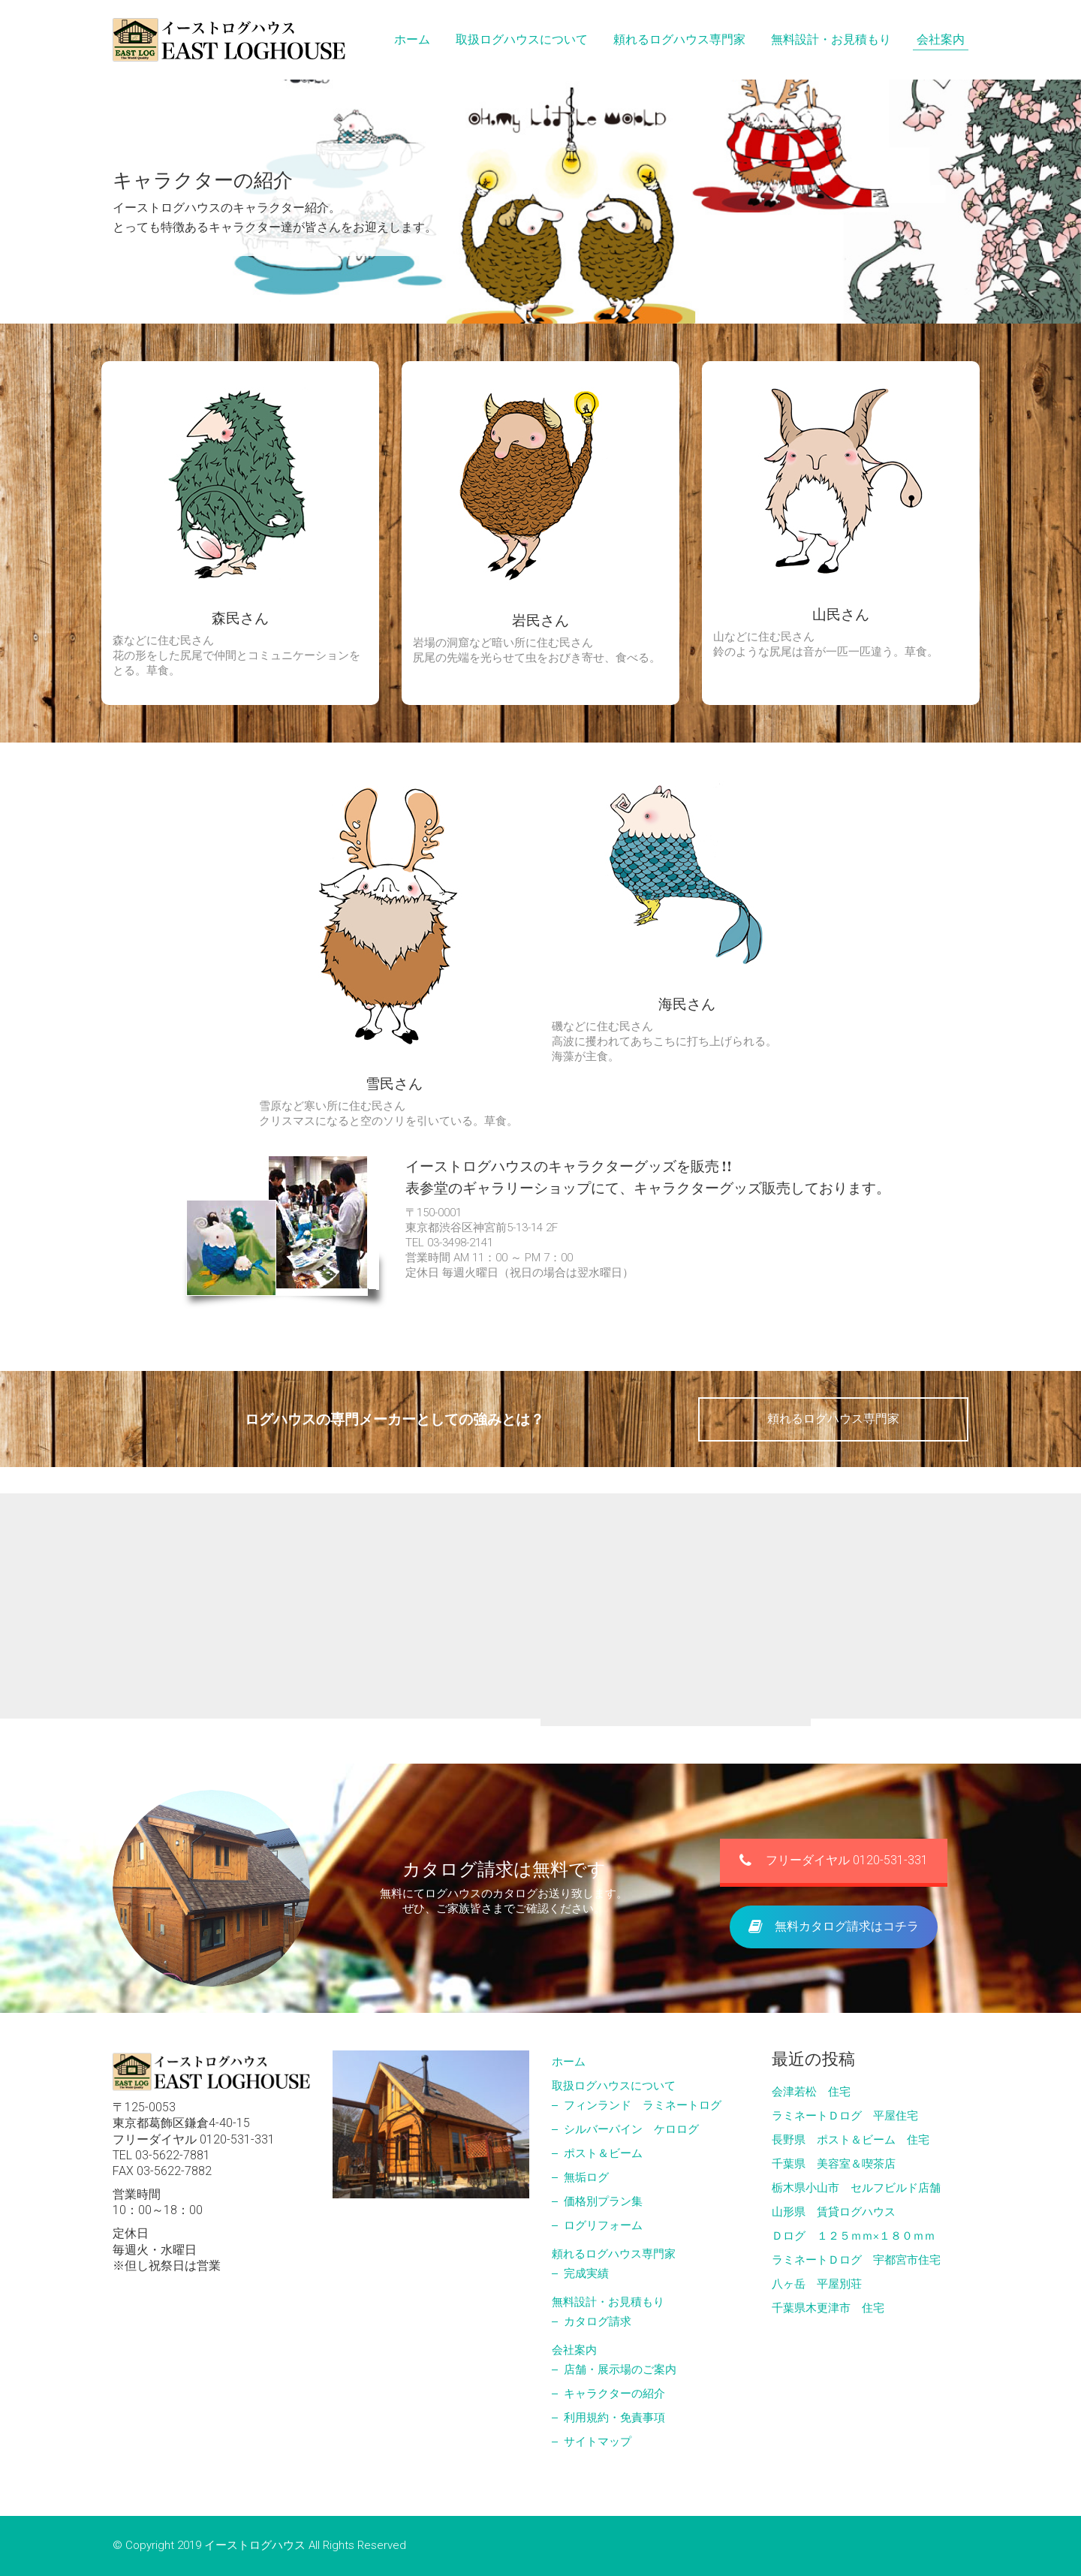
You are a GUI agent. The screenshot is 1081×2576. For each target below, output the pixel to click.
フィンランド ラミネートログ (642, 2105)
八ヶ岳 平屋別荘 (817, 2284)
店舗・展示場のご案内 (620, 2369)
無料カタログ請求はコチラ (833, 1964)
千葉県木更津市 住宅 (828, 2308)
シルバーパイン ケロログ (631, 2129)
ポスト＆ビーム (603, 2153)
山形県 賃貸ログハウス (834, 2212)
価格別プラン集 (603, 2201)
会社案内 (574, 2350)
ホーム (569, 2061)
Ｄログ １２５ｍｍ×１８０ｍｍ (853, 2236)
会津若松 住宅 (811, 2091)
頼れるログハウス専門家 (833, 1419)
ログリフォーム (603, 2225)
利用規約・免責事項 (614, 2417)
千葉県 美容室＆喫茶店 (834, 2164)
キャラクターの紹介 (614, 2393)
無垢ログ (586, 2177)
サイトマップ (597, 2441)
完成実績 (586, 2273)
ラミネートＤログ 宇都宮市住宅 (856, 2260)
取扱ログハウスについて (614, 2085)
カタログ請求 (597, 2321)
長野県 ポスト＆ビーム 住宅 (850, 2140)
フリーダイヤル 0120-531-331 (833, 1900)
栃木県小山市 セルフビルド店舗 (856, 2188)
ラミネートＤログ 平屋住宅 (845, 2116)
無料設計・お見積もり (608, 2302)
